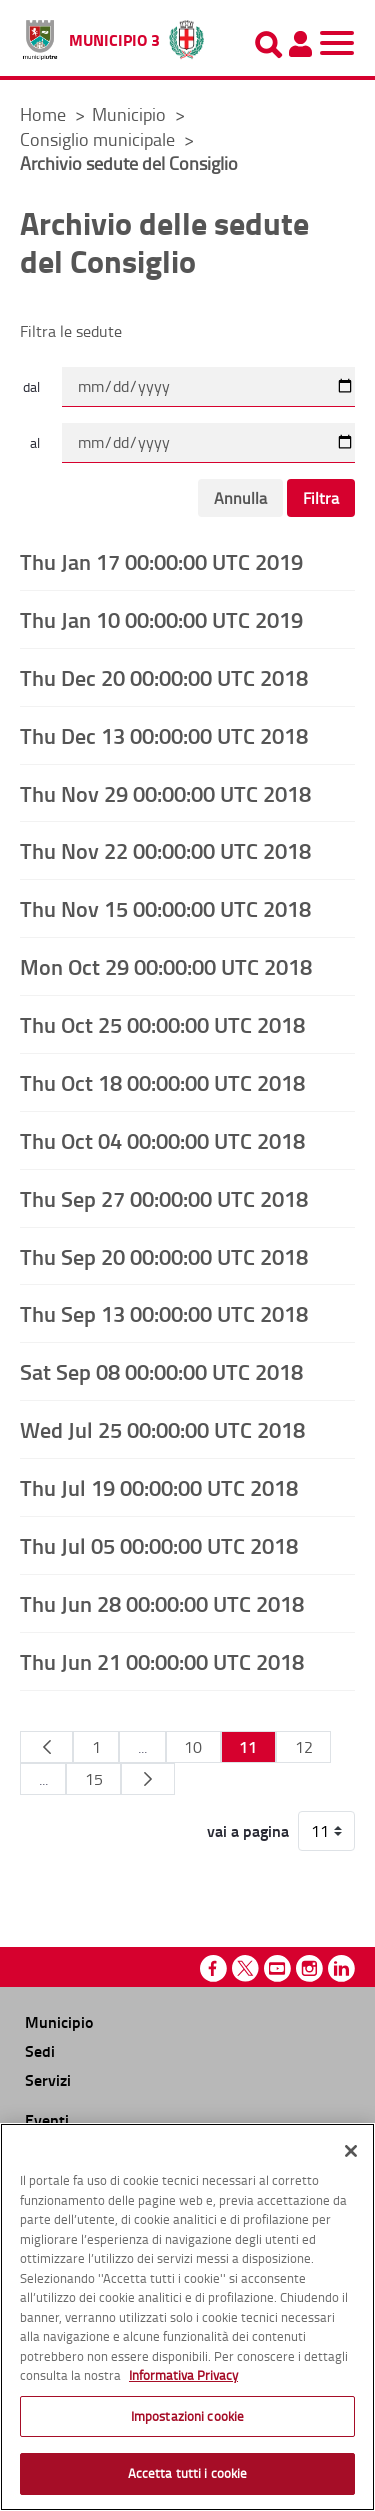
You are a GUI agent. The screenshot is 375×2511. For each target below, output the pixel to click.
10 (193, 1747)
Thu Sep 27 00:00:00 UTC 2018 (164, 1198)
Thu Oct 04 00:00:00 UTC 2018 (162, 1140)
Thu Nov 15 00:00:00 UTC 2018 (165, 908)
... (142, 1747)
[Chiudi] (351, 2151)
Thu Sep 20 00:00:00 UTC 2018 (164, 1256)
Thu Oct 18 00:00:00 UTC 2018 (162, 1082)
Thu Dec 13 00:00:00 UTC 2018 (164, 735)
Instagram (309, 1968)
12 (304, 1747)
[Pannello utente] (300, 44)
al (35, 442)
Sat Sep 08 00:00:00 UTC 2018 (161, 1371)
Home (43, 114)
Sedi (40, 2050)
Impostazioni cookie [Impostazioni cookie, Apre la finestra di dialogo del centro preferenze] (187, 2416)
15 (94, 1779)
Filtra (321, 498)
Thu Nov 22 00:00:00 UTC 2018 (165, 850)
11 (248, 1746)
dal (31, 386)
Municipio (131, 114)
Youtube (277, 1968)
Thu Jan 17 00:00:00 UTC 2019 (161, 561)
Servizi (48, 2079)
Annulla (240, 498)
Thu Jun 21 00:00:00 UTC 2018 (162, 1661)
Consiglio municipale (99, 139)
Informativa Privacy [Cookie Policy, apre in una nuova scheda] (183, 2375)
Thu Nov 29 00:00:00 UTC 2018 (165, 793)
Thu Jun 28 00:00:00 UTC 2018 (162, 1603)
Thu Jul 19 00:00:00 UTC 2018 (159, 1487)
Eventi (47, 2119)
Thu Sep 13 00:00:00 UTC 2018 (164, 1313)
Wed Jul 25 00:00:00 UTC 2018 (162, 1429)
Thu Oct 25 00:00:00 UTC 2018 (162, 1024)
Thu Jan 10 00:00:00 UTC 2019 (161, 619)
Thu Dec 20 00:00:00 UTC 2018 (164, 677)
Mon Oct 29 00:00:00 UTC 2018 (166, 966)
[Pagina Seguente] (147, 1779)
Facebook (213, 1968)
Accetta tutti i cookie (188, 2473)
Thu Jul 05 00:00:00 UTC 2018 (159, 1545)
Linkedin (341, 1968)
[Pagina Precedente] (46, 1747)
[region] (187, 2317)
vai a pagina (248, 1831)
